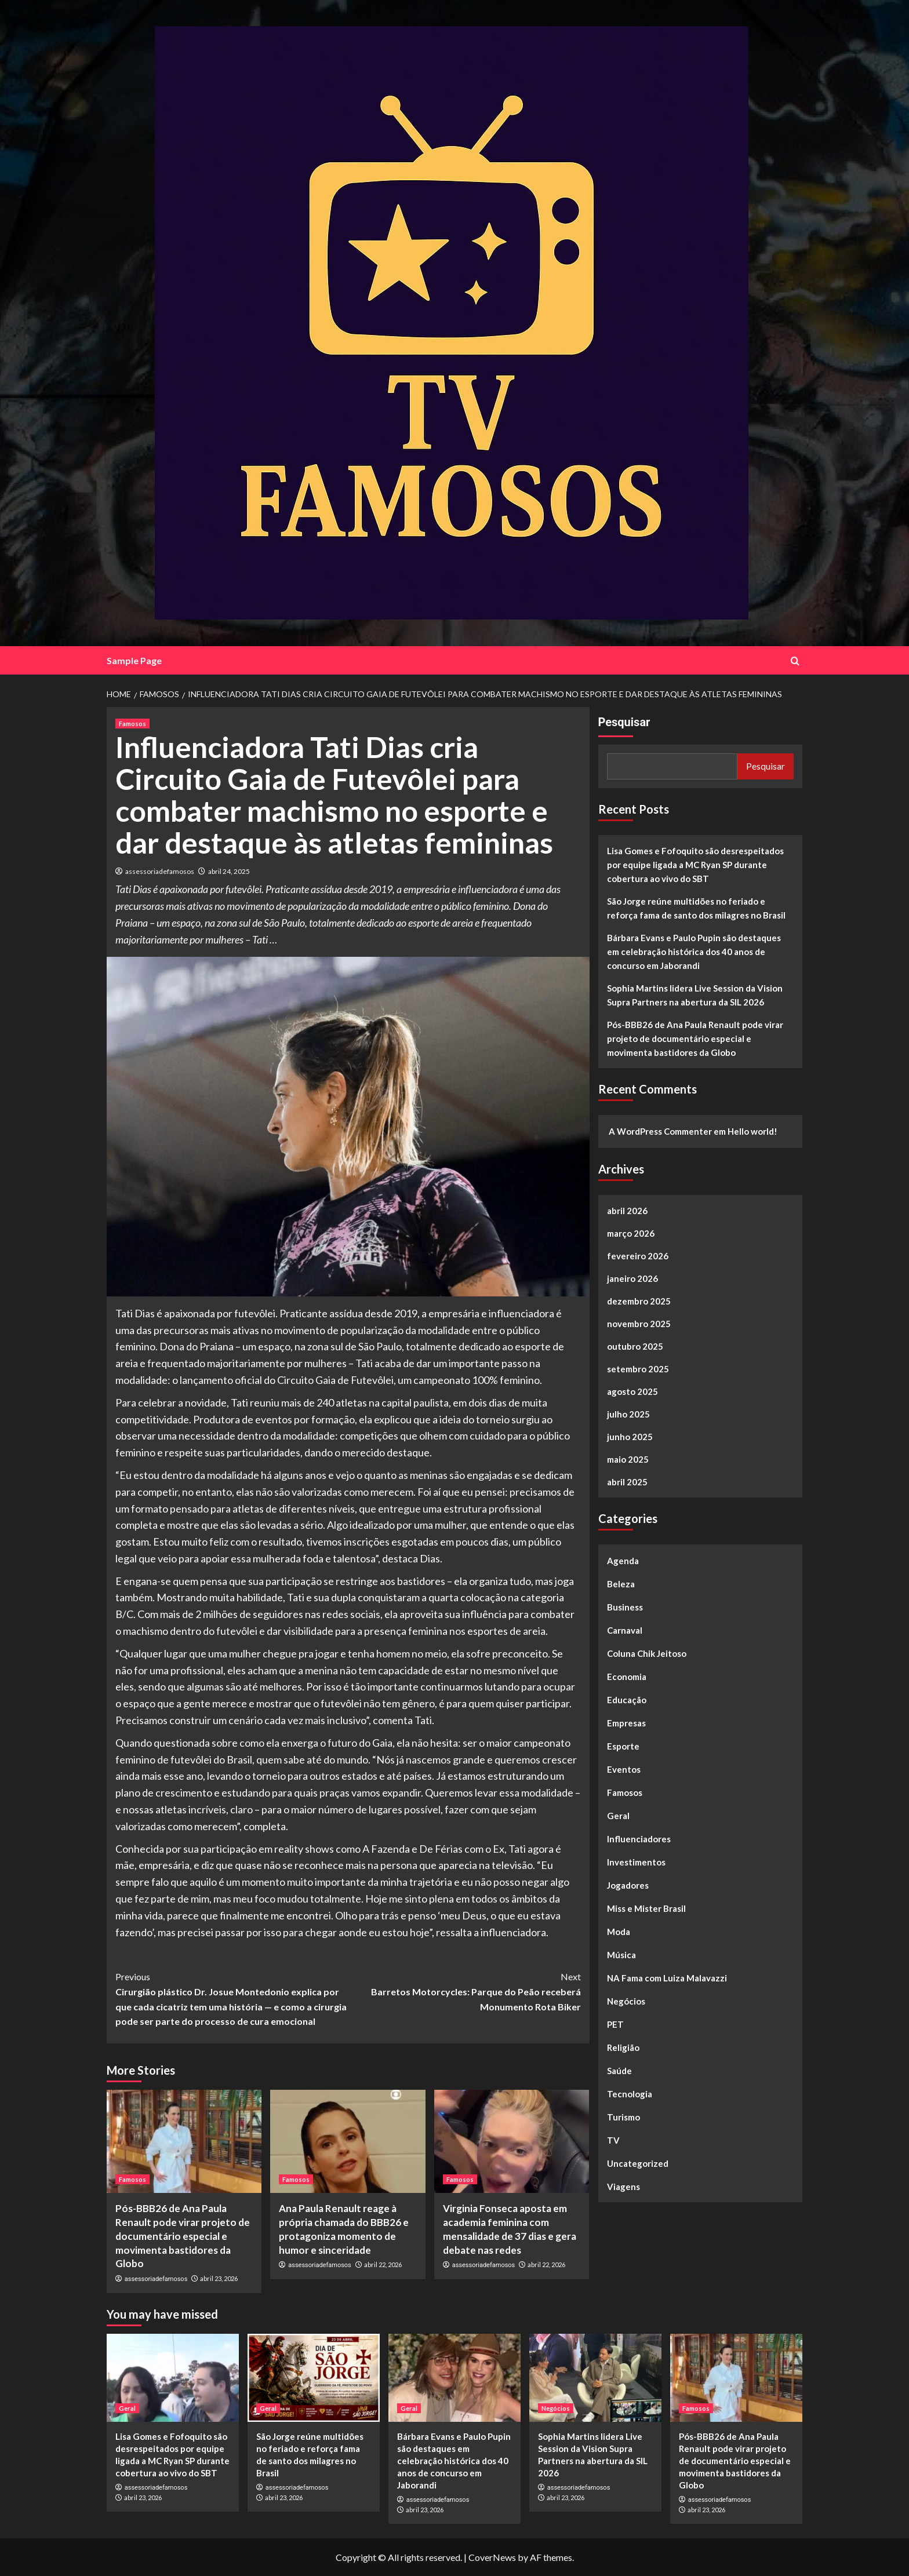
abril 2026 (627, 1210)
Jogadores (628, 1885)
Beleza (621, 1584)
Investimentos (636, 1862)
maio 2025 (628, 1459)
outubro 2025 (635, 1346)
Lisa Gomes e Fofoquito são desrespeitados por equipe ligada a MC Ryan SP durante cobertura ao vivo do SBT (695, 865)
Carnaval (624, 1630)
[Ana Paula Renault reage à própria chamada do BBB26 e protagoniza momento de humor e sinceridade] (347, 2141)
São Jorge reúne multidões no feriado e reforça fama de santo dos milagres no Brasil (696, 908)
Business (625, 1607)
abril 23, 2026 (219, 2278)
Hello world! (752, 1131)
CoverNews (492, 2557)
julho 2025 (628, 1414)
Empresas (626, 1723)
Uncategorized (637, 2163)
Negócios (626, 2001)
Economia (626, 1676)
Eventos (624, 1769)
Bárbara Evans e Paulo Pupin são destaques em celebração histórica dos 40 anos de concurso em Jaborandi (694, 951)
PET (615, 2024)
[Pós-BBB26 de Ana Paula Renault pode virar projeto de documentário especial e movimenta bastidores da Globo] (184, 2141)
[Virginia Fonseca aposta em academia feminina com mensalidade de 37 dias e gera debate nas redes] (511, 2141)
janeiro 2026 (632, 1278)
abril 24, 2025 (229, 871)
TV (613, 2140)
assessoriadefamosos (159, 871)
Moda (618, 1931)
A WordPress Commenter (660, 1131)
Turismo (623, 2117)
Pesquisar (624, 722)
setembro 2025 (638, 1369)
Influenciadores (639, 1839)
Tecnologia (629, 2094)
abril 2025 (627, 1482)
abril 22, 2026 (383, 2264)
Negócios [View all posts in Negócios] (555, 2408)
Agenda (623, 1560)
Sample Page (134, 660)
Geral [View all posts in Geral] (127, 2408)
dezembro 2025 (639, 1301)
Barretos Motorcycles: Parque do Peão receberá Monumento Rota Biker (464, 1990)
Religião (623, 2047)
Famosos (624, 1792)
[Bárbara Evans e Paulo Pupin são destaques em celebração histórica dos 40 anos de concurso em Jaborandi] (454, 2378)
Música (621, 1955)
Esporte (623, 1746)
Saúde (619, 2070)
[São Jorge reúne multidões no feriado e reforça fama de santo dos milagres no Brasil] (314, 2378)
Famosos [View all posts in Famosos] (132, 723)
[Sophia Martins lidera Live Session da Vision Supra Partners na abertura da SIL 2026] (595, 2378)
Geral (618, 1815)
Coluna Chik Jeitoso (646, 1653)
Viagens (623, 2186)
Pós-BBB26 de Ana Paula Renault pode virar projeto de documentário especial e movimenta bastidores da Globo (182, 2235)
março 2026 (631, 1233)
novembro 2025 (639, 1323)
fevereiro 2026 (637, 1256)
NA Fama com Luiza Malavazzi (667, 1978)
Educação (626, 1700)
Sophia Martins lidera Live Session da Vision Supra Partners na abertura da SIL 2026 (695, 995)
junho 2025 (630, 1436)
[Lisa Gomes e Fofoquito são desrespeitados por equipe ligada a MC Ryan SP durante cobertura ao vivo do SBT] (173, 2378)
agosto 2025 (632, 1391)
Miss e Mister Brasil (646, 1908)
